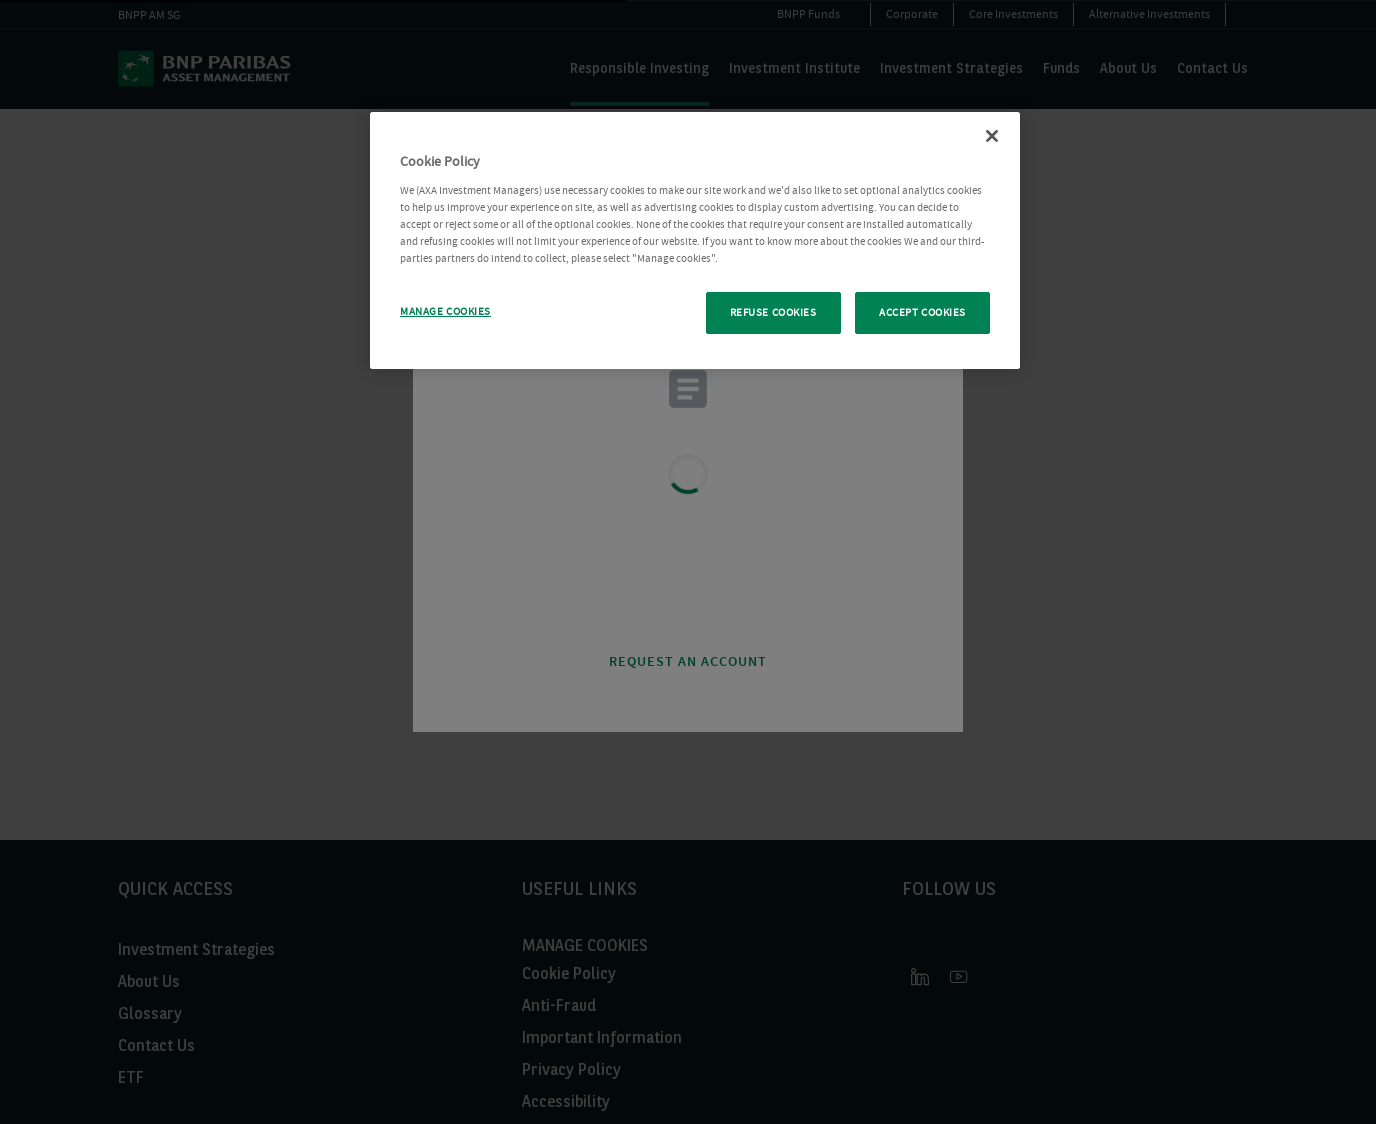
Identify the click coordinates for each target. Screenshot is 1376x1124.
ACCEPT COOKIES (922, 312)
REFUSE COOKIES (773, 312)
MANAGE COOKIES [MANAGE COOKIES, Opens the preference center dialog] (445, 311)
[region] (695, 240)
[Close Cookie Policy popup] (992, 136)
